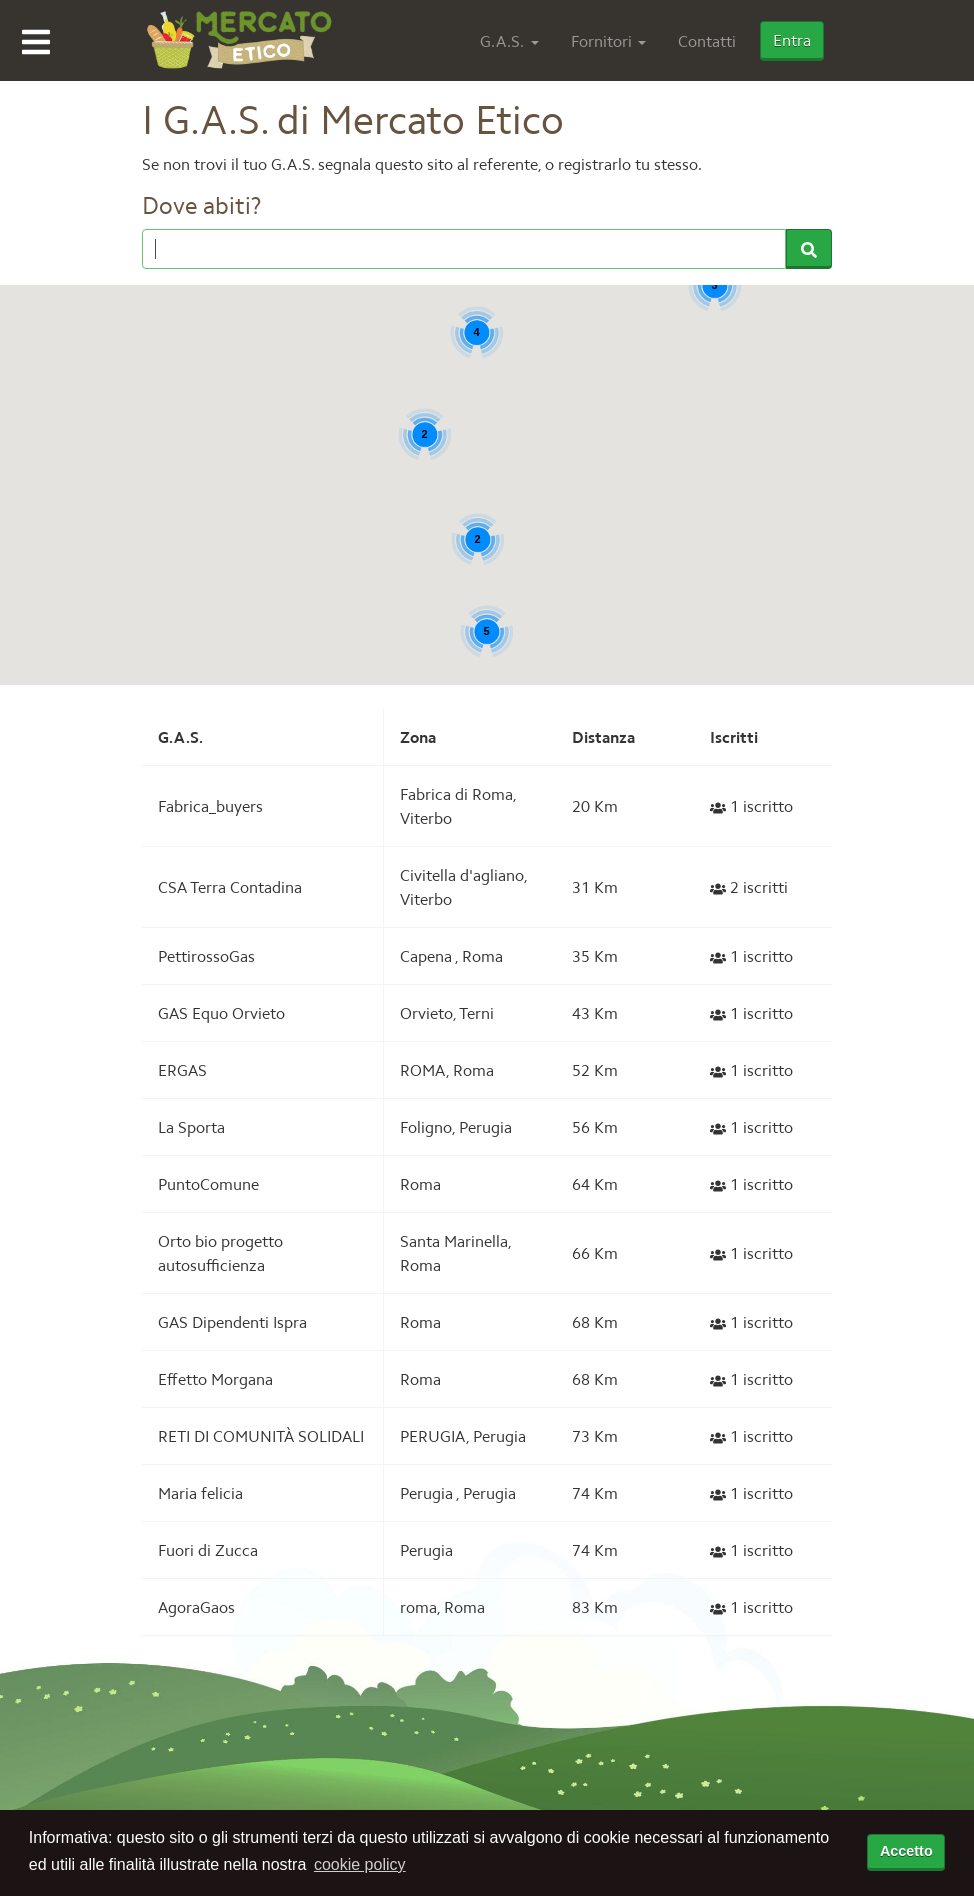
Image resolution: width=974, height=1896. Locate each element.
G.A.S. (502, 41)
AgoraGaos (196, 1607)
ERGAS (182, 1070)
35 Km (595, 956)
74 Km (595, 1493)
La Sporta (191, 1127)
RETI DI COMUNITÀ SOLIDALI (261, 1436)
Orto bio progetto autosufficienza (220, 1253)
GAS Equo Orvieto (221, 1013)
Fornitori (601, 41)
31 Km (595, 887)
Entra (792, 40)
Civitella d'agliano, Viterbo (463, 887)
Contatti (707, 41)
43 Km (595, 1013)
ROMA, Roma (447, 1070)
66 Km (595, 1253)
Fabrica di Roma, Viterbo (458, 806)
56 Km (595, 1127)
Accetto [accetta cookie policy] (906, 1851)
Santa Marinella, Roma (455, 1253)
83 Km (595, 1607)
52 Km (595, 1070)
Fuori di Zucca (208, 1550)
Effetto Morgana (215, 1379)
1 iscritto (751, 806)
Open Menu (36, 42)
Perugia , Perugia (458, 1493)
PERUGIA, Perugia (463, 1436)
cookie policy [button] (360, 1864)
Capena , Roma (451, 956)
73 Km (595, 1436)
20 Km (595, 806)
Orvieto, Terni (447, 1013)
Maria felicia (200, 1493)
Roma (420, 1184)
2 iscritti (749, 887)
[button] (889, 551)
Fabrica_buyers (210, 806)
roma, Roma (442, 1607)
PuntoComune (208, 1184)
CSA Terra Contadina (230, 887)
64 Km (595, 1184)
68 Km (595, 1322)
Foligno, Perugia (456, 1127)
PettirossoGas (206, 956)
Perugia (426, 1550)
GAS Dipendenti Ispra (232, 1322)
